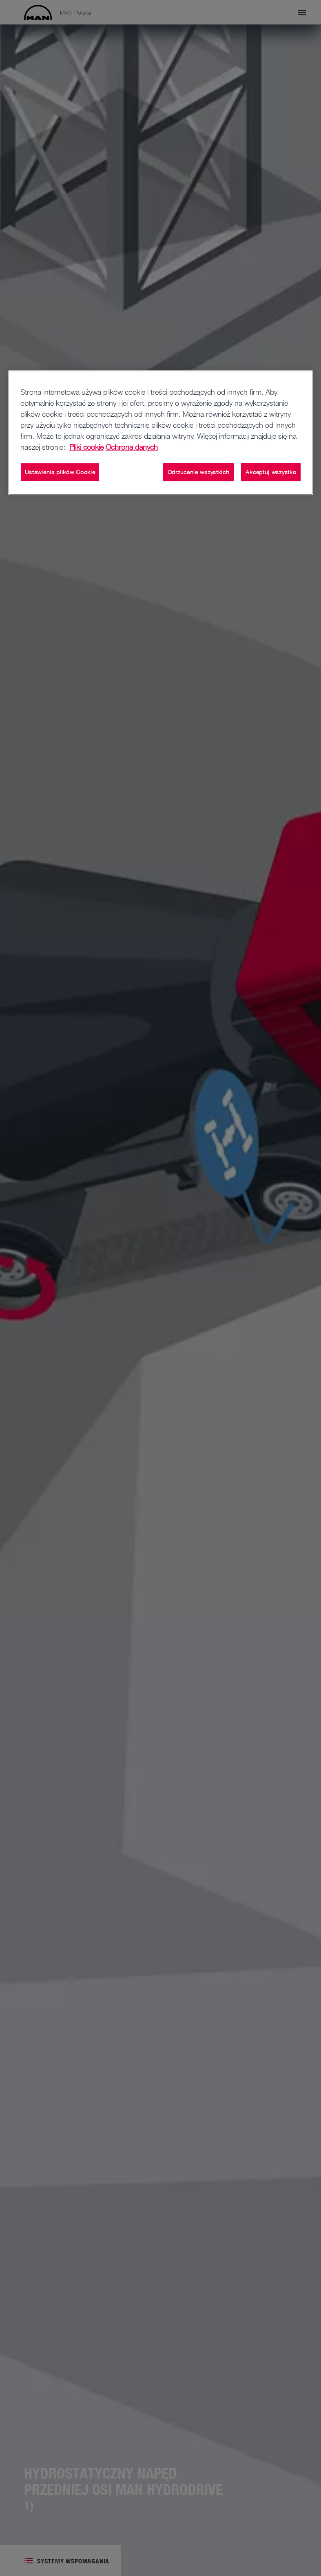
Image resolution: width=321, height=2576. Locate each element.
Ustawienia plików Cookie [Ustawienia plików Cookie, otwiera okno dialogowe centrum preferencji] (60, 471)
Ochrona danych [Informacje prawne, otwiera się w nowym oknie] (132, 446)
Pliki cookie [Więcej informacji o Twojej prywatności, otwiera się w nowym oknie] (86, 446)
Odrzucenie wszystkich (199, 471)
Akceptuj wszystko (271, 471)
